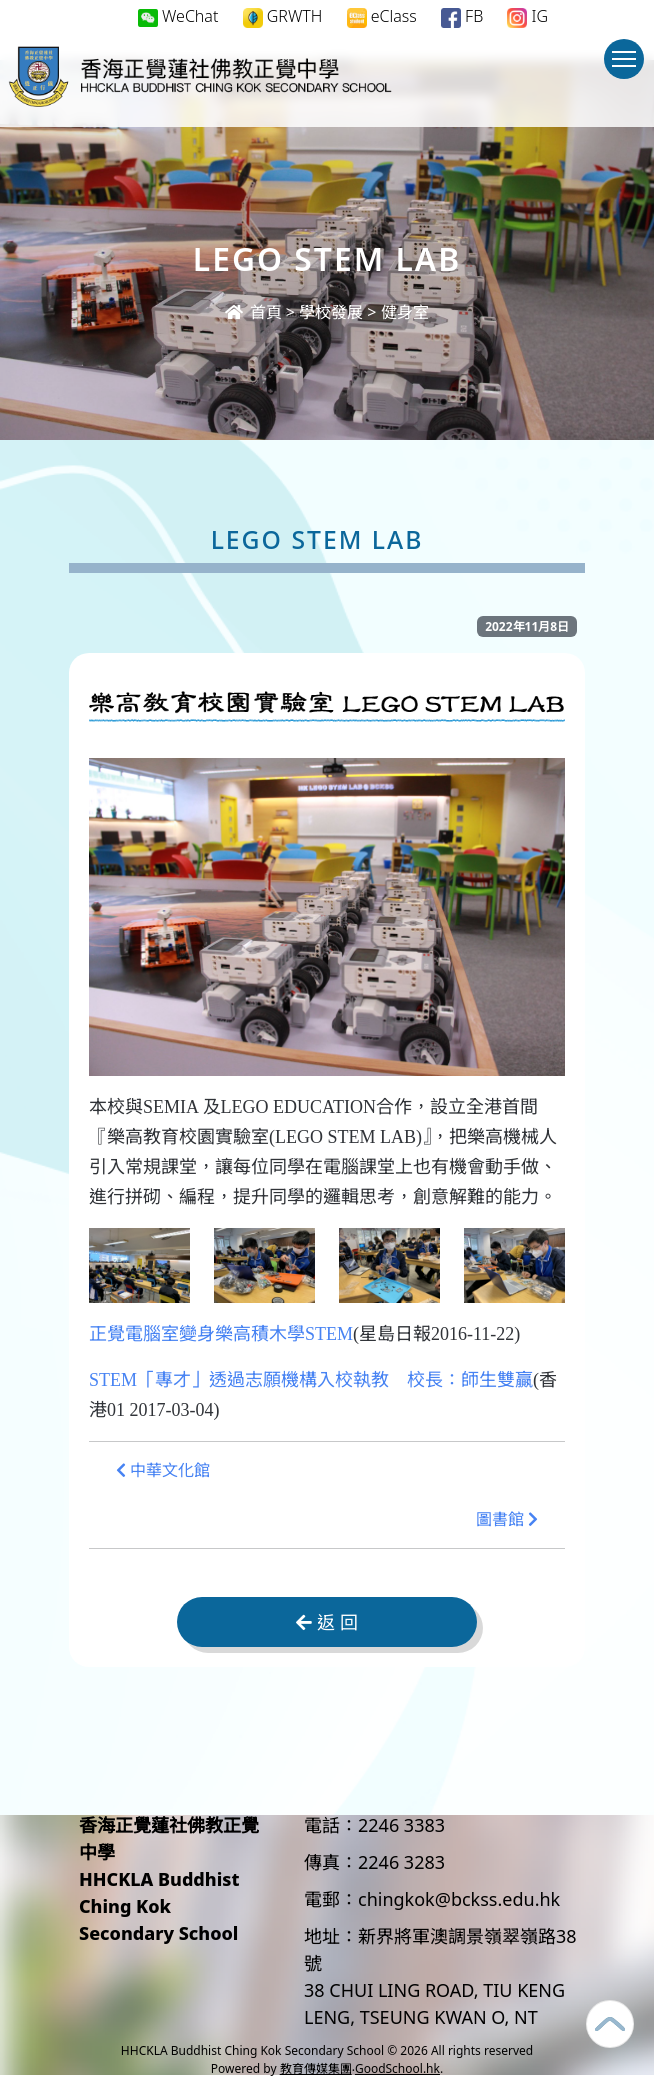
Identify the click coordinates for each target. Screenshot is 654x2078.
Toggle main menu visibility (628, 68)
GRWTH (283, 16)
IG (527, 16)
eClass (382, 16)
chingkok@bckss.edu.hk (459, 1899)
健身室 (405, 312)
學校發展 (331, 312)
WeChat (178, 16)
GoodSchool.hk (397, 2068)
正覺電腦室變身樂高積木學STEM (221, 1334)
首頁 (253, 312)
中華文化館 (163, 1470)
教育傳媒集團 (316, 2068)
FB (462, 16)
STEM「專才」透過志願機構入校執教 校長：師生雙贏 (311, 1380)
